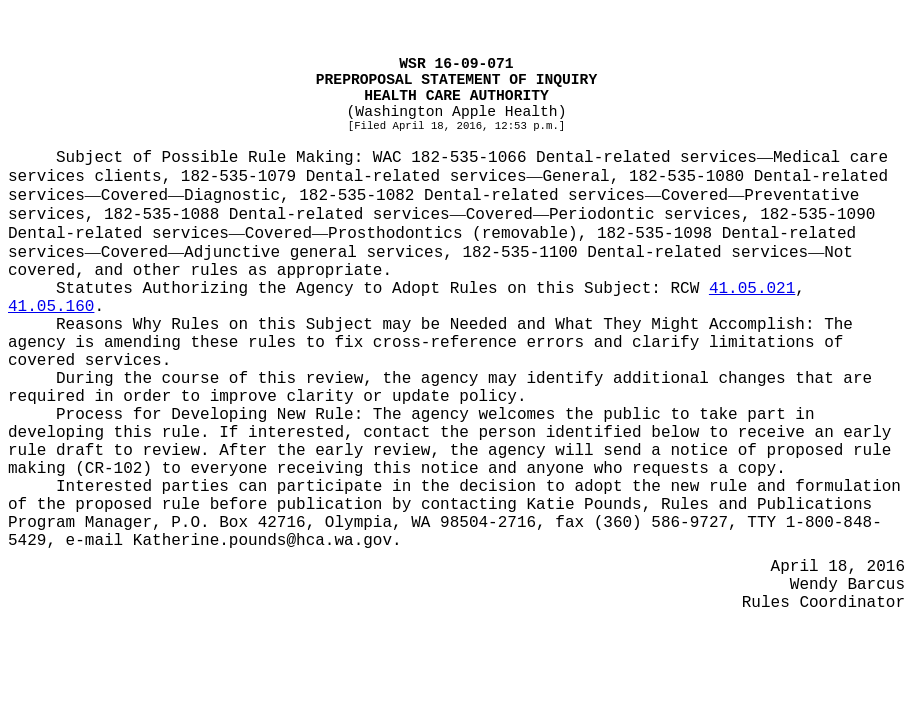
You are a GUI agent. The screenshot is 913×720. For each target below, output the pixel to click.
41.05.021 (752, 289)
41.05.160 (51, 307)
